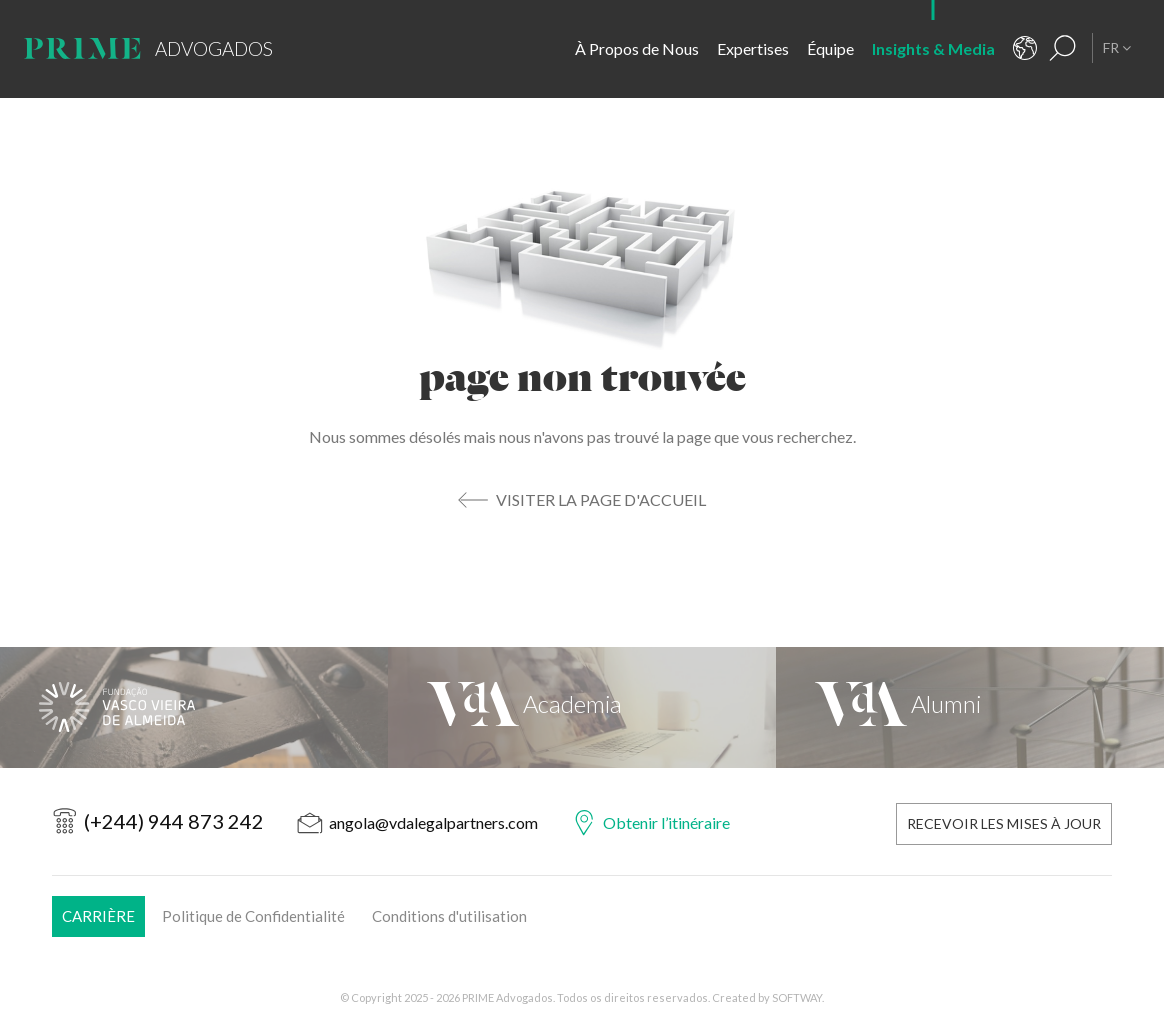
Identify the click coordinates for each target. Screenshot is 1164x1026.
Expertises (753, 48)
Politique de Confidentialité (253, 916)
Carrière (98, 916)
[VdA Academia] (582, 707)
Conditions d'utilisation (449, 916)
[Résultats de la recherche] (1063, 48)
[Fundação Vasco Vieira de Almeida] (194, 707)
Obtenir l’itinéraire (666, 822)
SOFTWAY (797, 997)
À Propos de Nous (637, 48)
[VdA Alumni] (970, 707)
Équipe (830, 48)
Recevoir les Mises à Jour (1004, 823)
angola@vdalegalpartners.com (433, 822)
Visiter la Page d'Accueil (601, 499)
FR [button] (1117, 47)
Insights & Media (933, 48)
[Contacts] (1025, 48)
